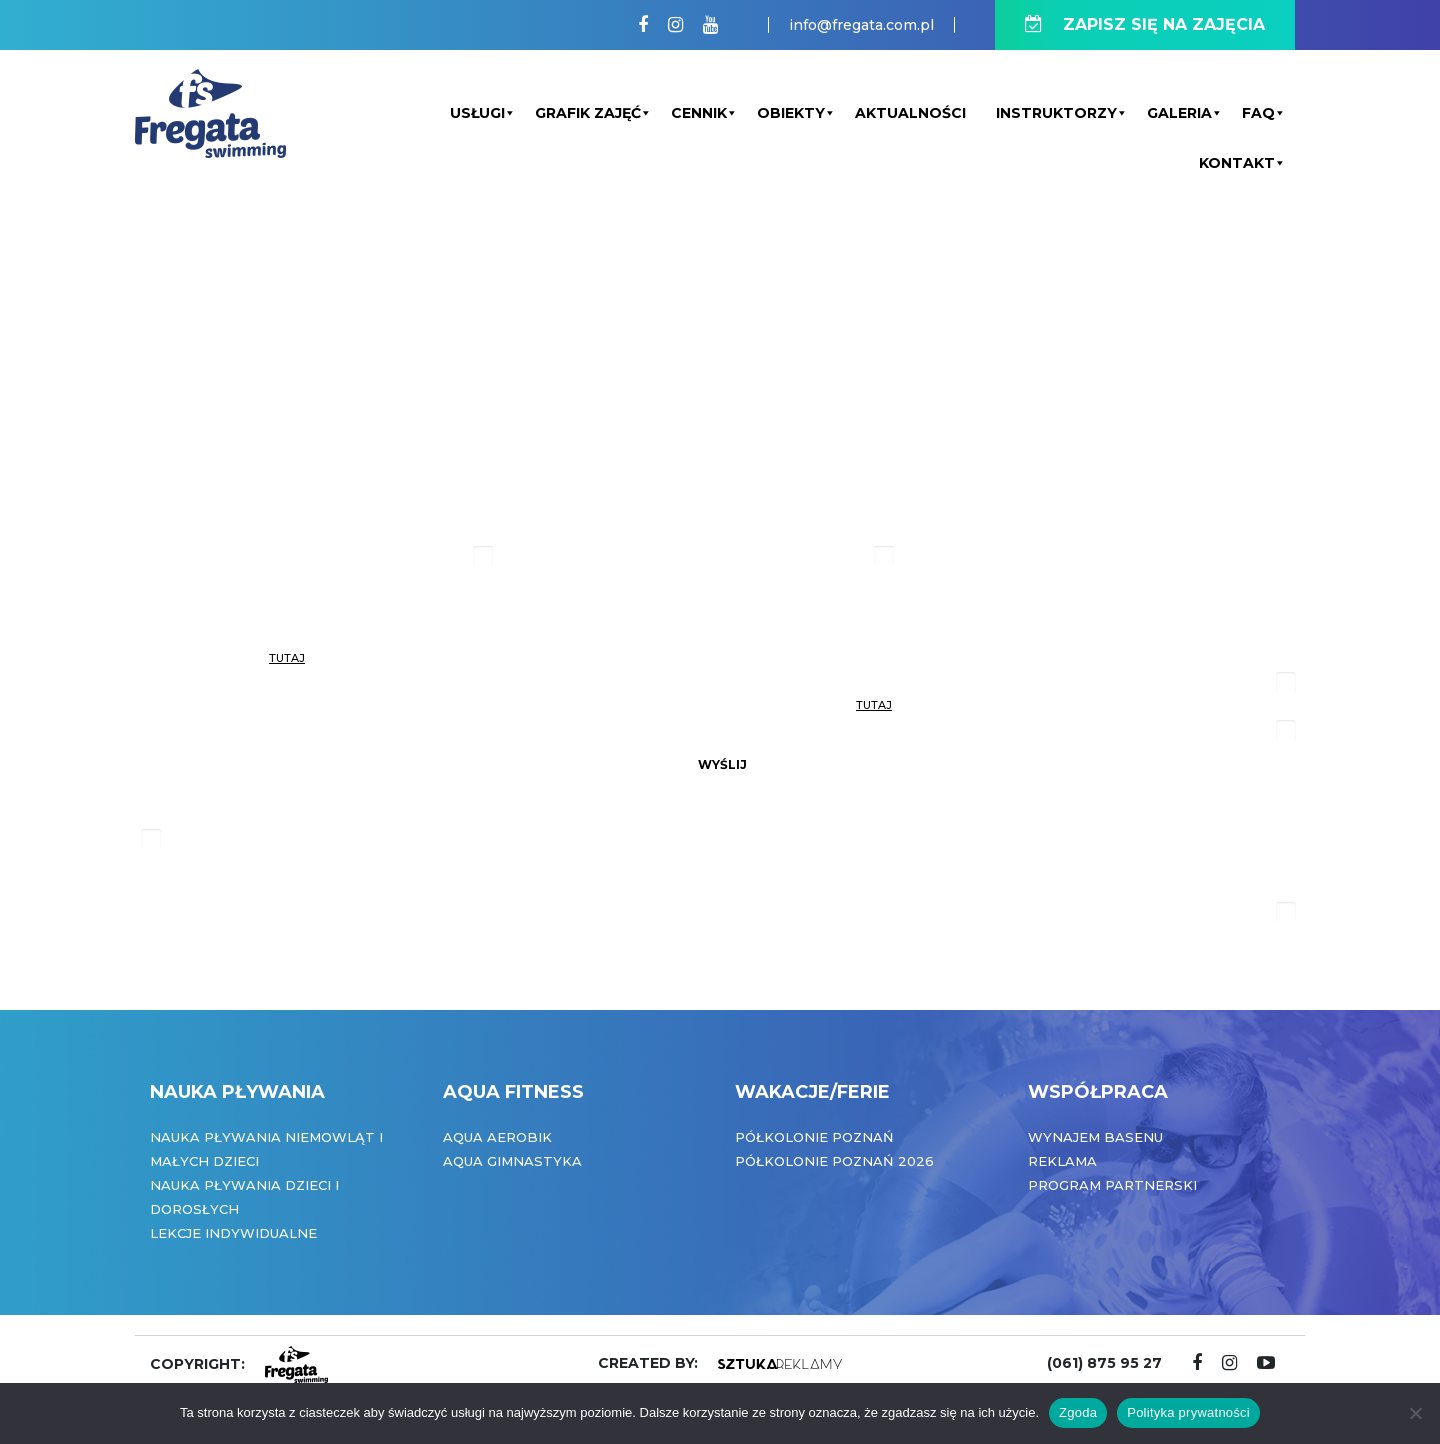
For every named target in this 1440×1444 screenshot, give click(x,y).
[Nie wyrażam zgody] (1415, 1413)
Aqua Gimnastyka (512, 1161)
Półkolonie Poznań (814, 1137)
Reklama (1062, 1161)
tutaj (287, 658)
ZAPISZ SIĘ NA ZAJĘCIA (1145, 24)
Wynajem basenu (1095, 1137)
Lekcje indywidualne (233, 1233)
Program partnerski (1112, 1185)
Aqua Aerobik (497, 1137)
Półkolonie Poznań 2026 (834, 1161)
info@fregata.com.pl (861, 25)
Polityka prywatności (1188, 1412)
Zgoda (1078, 1412)
